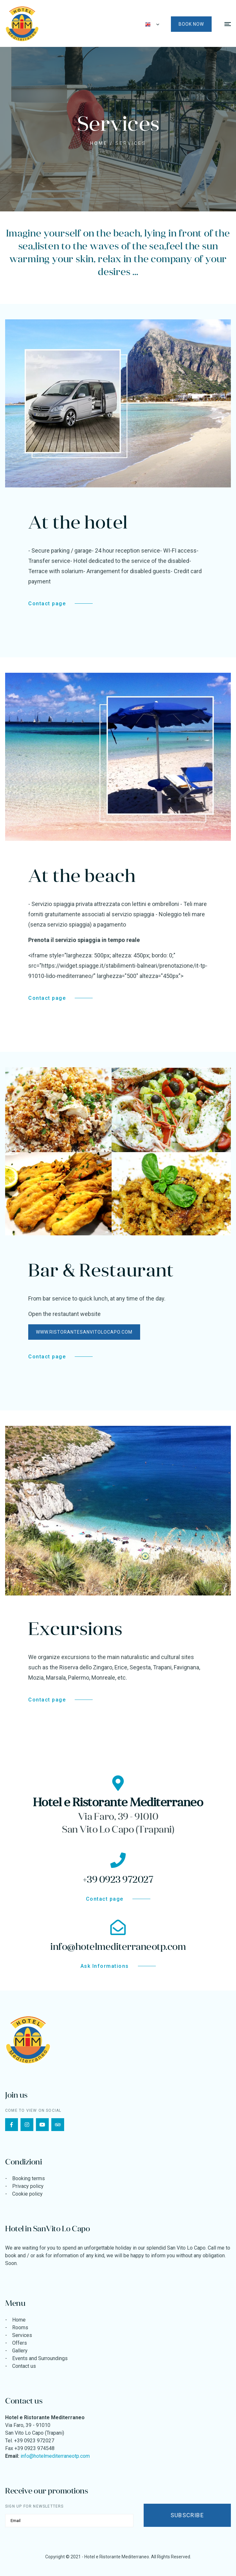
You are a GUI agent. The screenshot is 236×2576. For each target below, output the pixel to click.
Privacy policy (28, 2186)
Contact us (24, 2366)
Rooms (20, 2327)
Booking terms (28, 2178)
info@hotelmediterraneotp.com (55, 2456)
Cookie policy (27, 2194)
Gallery (20, 2351)
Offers (19, 2343)
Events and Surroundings (40, 2358)
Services (22, 2335)
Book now (191, 24)
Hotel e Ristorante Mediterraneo (116, 2556)
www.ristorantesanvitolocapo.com (84, 1332)
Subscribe (187, 2515)
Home (99, 143)
